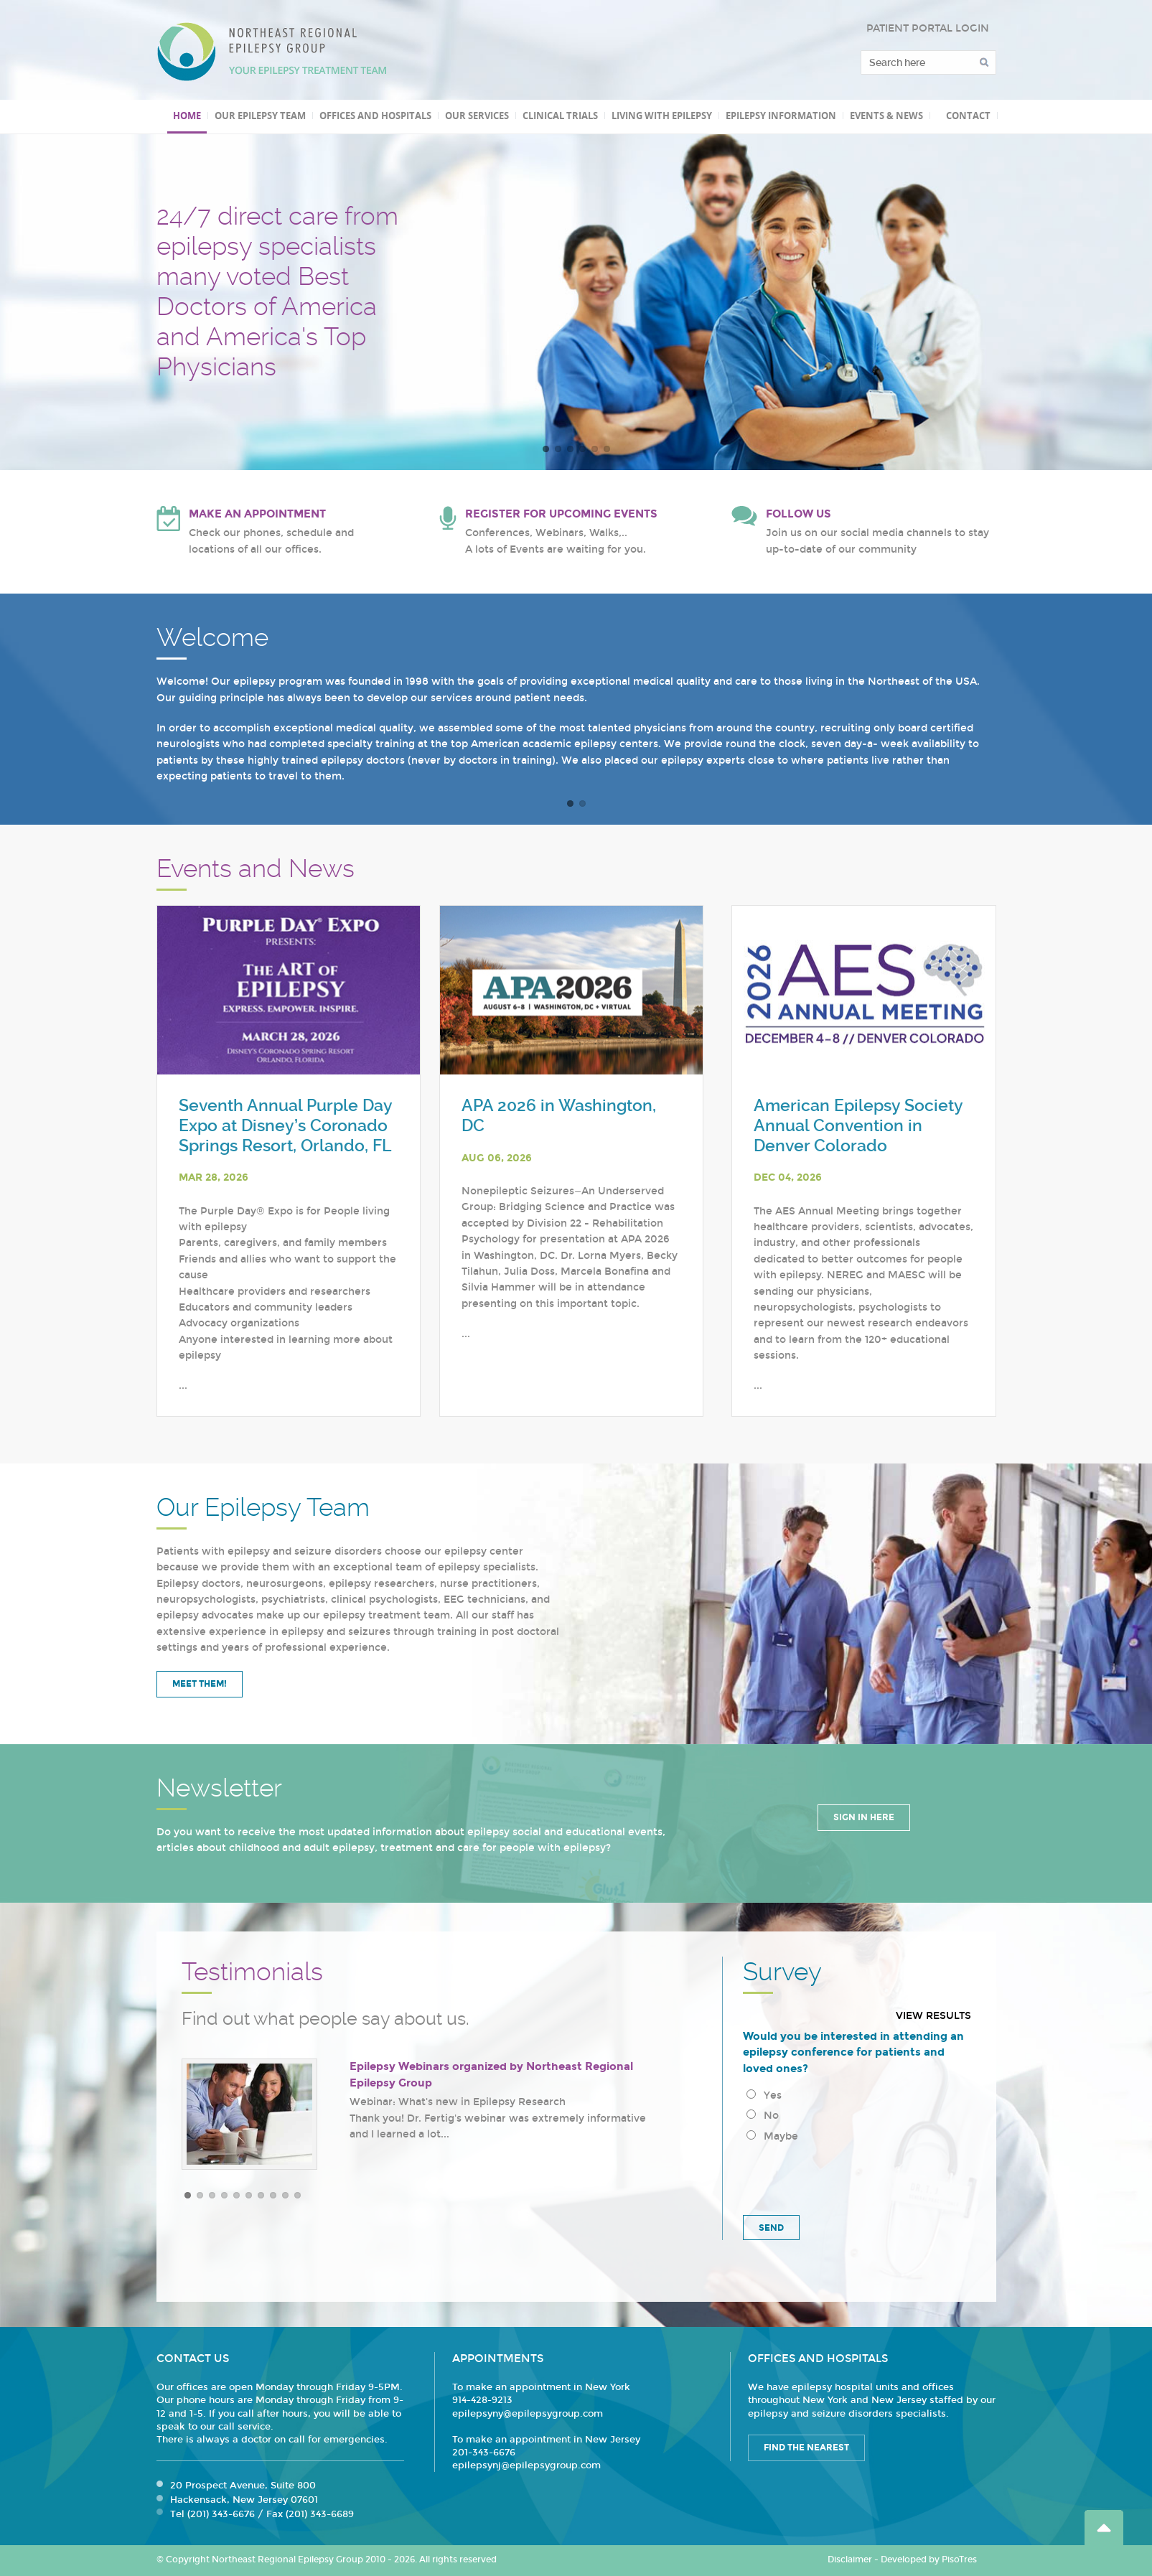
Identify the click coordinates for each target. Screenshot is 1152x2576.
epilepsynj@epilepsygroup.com (526, 2465)
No (762, 2115)
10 (297, 2195)
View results (933, 2016)
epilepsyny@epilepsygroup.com (527, 2414)
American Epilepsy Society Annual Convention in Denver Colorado (858, 1125)
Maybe (772, 2136)
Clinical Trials (560, 115)
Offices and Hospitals (375, 115)
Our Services (477, 115)
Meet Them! (199, 1684)
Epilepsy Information (781, 115)
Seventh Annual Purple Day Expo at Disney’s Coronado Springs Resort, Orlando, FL (285, 1125)
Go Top (1104, 2527)
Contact (968, 115)
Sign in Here (863, 1817)
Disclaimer (850, 2559)
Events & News (886, 115)
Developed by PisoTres (929, 2559)
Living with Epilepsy (662, 115)
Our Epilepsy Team (260, 115)
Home (187, 115)
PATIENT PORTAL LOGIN (927, 28)
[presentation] (852, 2176)
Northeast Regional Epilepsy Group (272, 52)
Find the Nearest (806, 2447)
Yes (764, 2095)
